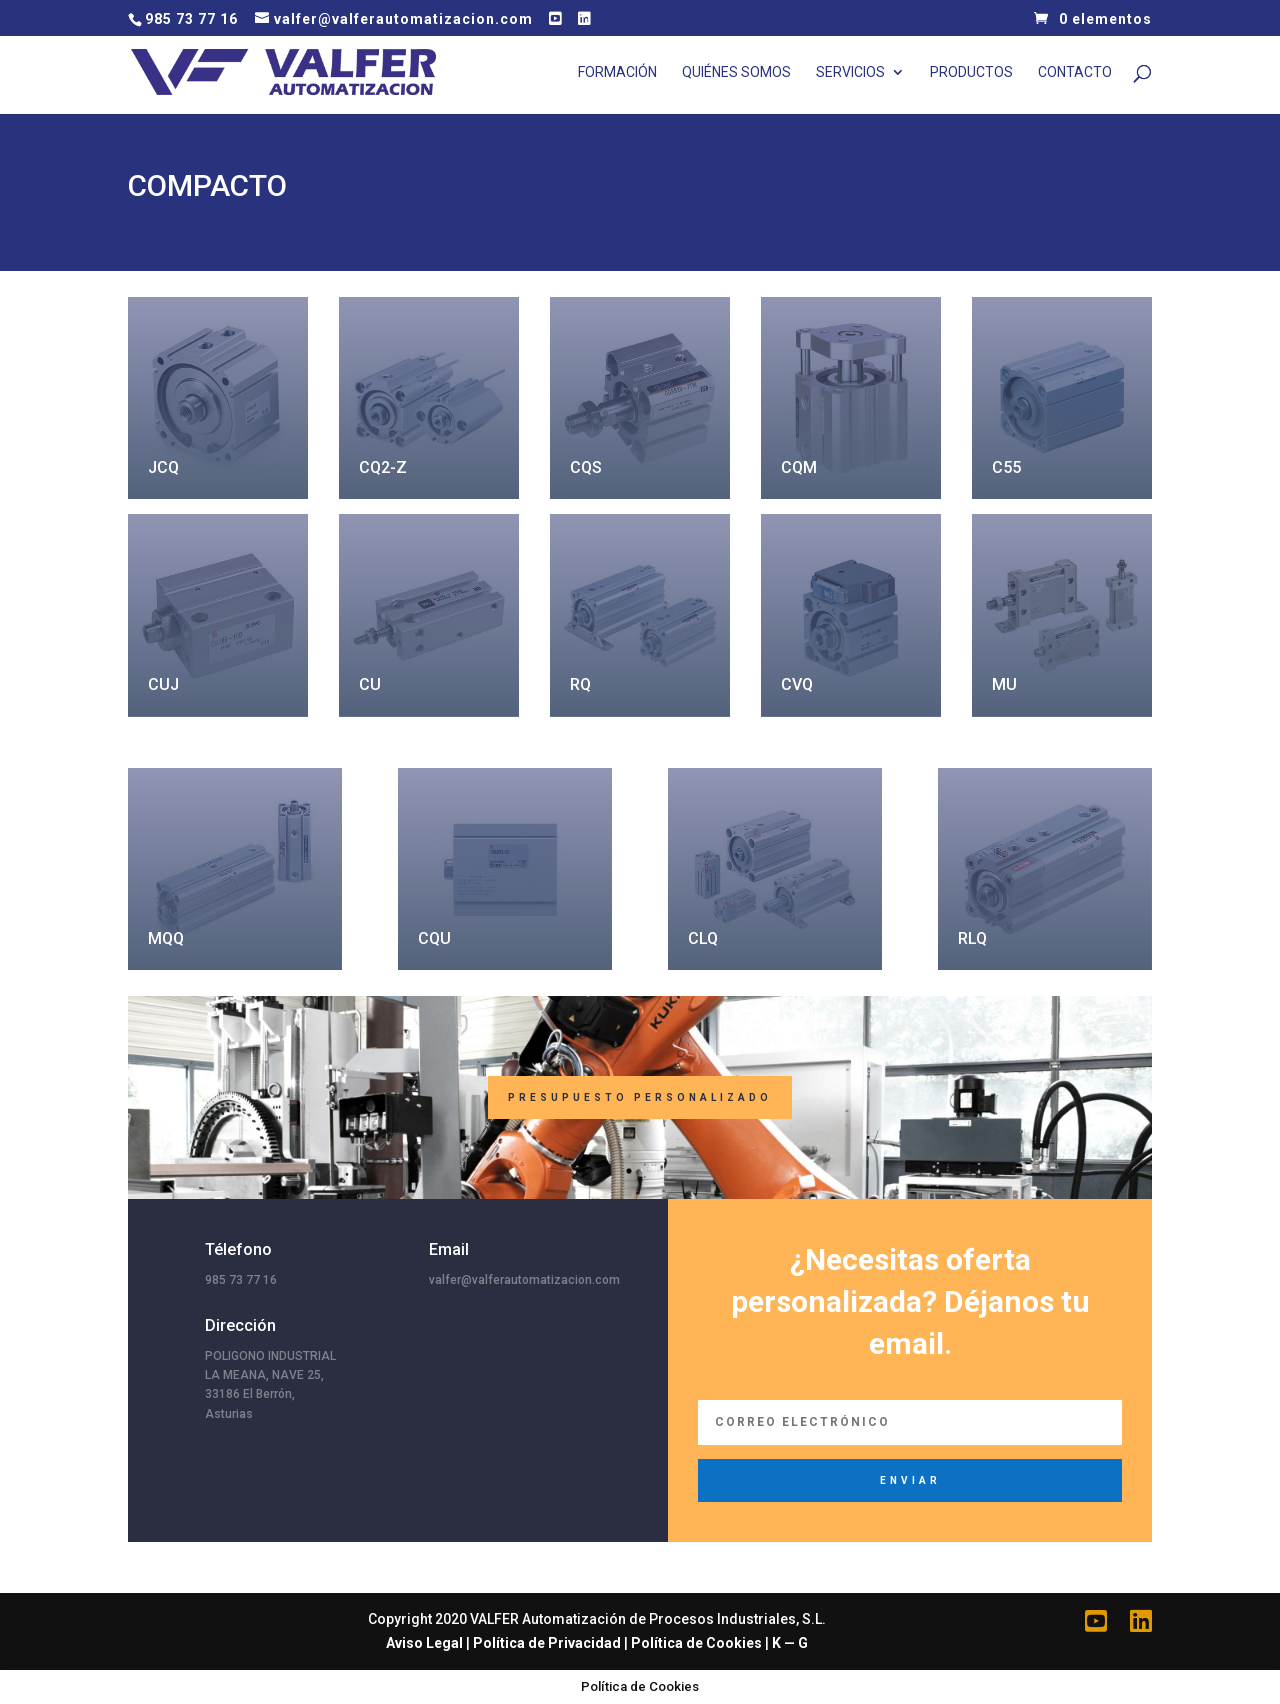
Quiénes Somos (736, 72)
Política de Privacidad (547, 1643)
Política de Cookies (696, 1643)
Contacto (1075, 72)
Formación (617, 72)
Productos (971, 72)
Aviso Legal (424, 1643)
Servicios (850, 72)
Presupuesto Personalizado (640, 1097)
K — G (790, 1643)
